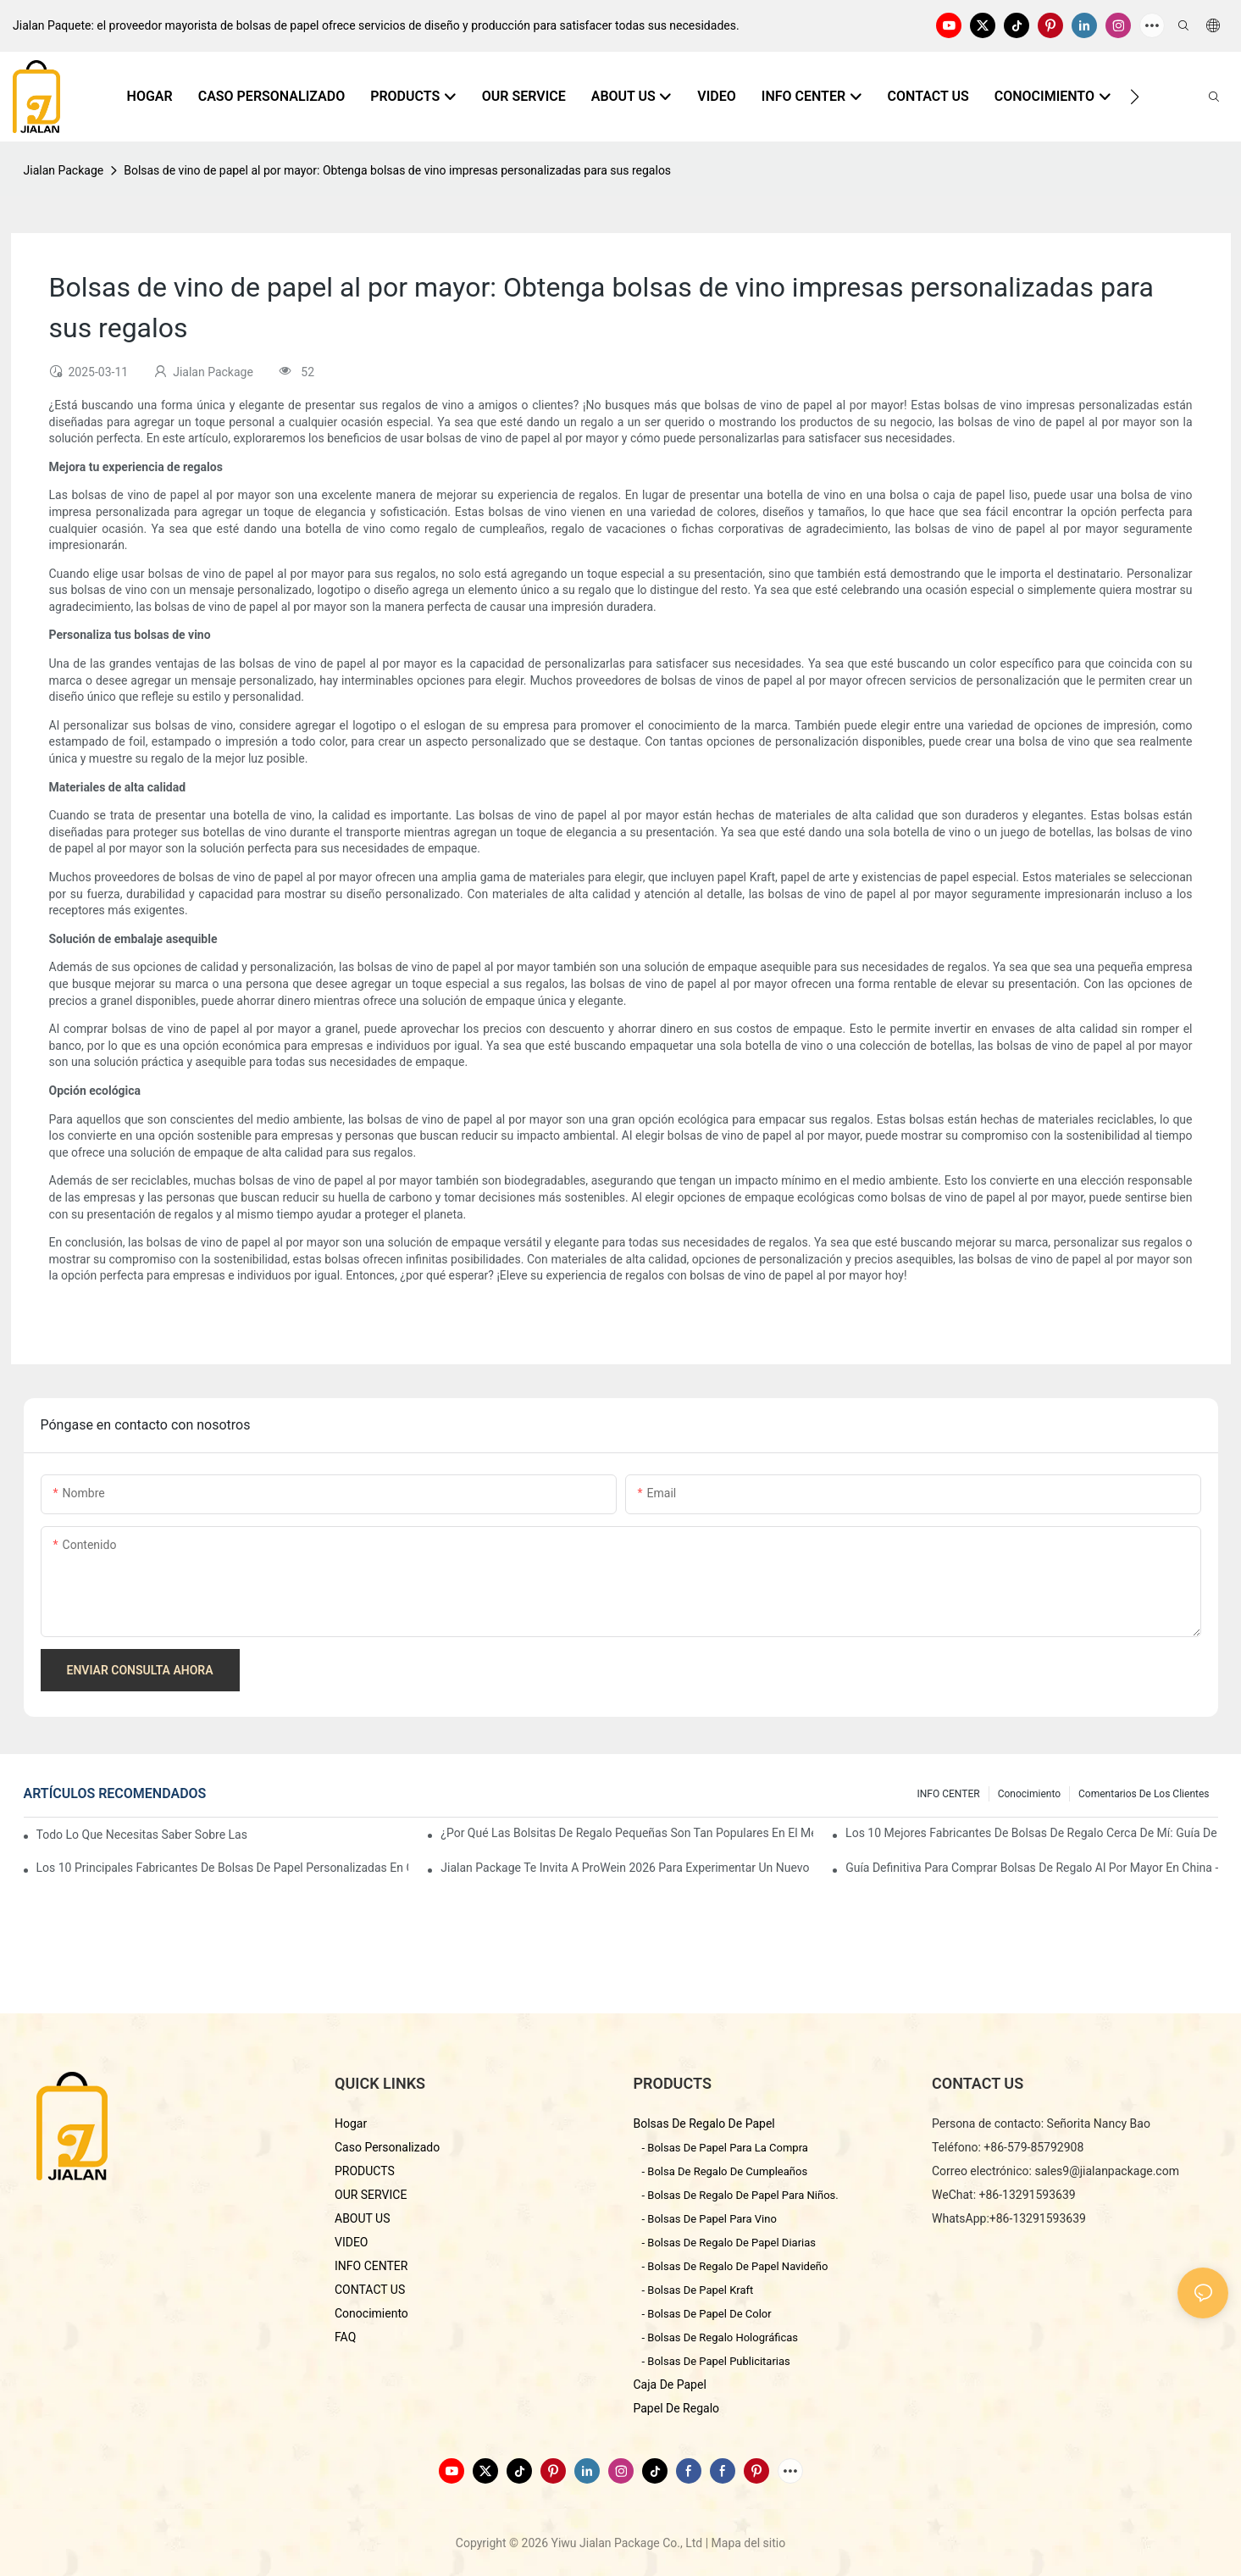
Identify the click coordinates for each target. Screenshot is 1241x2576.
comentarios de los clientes (1143, 1794)
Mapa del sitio (749, 2543)
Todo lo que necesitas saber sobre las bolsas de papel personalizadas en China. (142, 1834)
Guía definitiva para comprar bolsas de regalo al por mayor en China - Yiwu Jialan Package (1031, 1867)
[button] (1134, 96)
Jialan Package (64, 170)
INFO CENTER (948, 1794)
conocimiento (1029, 1794)
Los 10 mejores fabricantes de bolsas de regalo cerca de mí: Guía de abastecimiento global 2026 (1031, 1833)
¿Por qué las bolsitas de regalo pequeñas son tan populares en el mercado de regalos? (626, 1833)
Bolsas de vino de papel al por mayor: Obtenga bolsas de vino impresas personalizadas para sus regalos (397, 170)
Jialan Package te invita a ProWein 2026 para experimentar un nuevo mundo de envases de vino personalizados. (626, 1867)
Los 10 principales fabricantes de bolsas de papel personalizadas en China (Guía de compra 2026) (222, 1867)
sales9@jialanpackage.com (1106, 2171)
